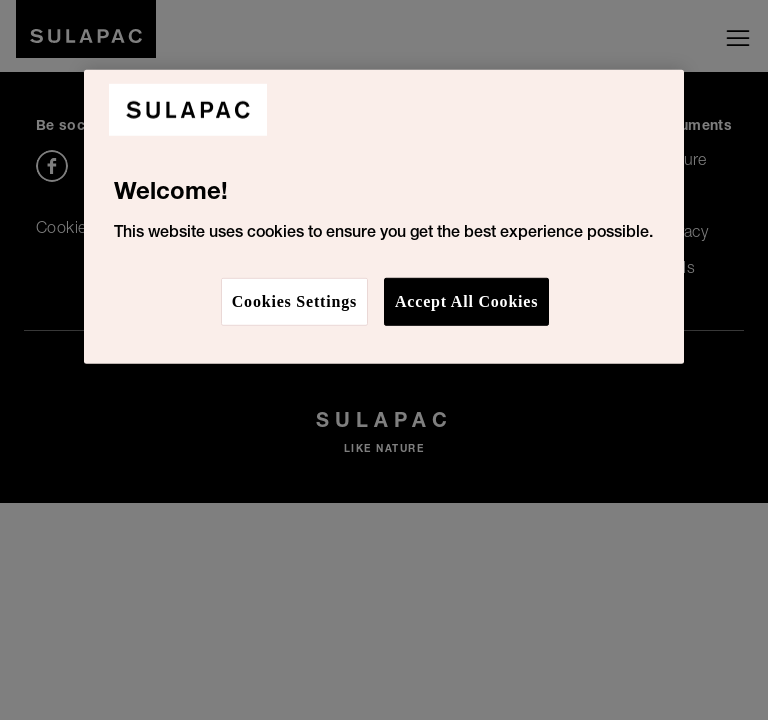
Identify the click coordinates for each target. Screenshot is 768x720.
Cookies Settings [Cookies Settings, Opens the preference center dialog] (294, 300)
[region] (384, 217)
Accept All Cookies (466, 300)
